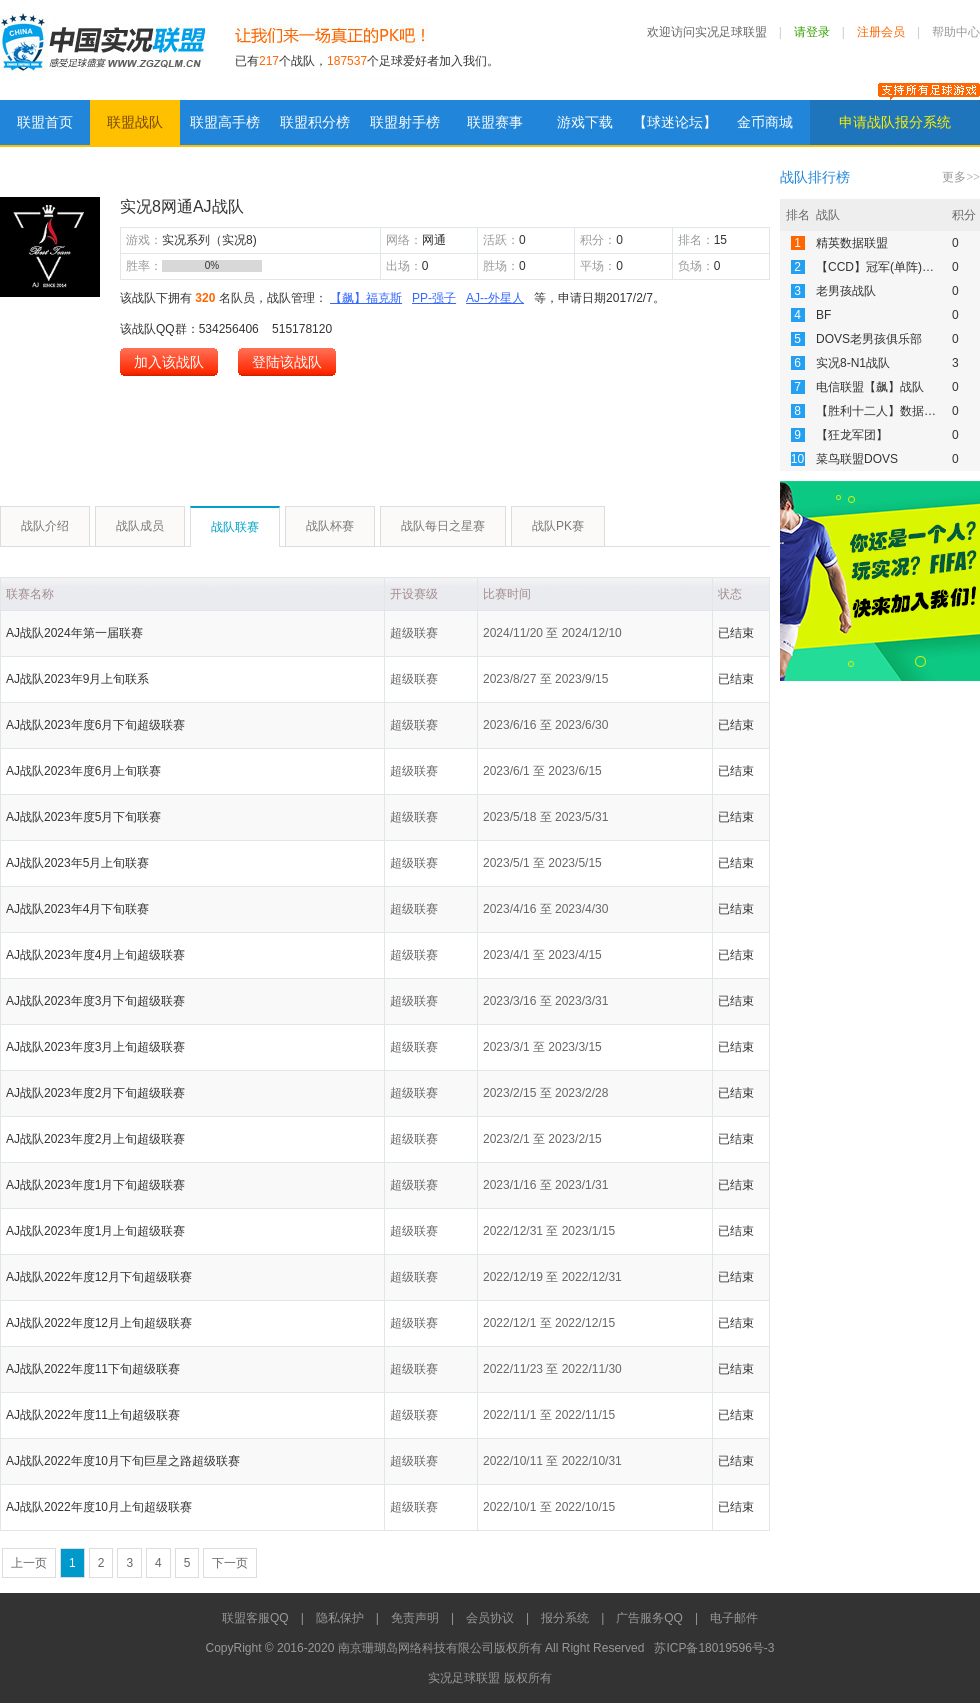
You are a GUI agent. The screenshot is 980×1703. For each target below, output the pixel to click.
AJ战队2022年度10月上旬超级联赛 (99, 1507)
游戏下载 (585, 122)
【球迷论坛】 (675, 122)
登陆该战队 (287, 362)
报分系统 (565, 1618)
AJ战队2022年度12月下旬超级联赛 (99, 1277)
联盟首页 (45, 122)
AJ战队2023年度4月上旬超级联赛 (95, 955)
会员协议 (490, 1618)
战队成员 (140, 526)
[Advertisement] (364, 431)
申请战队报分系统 (895, 122)
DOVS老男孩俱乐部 (869, 339)
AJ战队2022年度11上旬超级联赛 (93, 1415)
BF (823, 315)
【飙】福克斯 (366, 298)
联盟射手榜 (405, 122)
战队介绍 (45, 526)
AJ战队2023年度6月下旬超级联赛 (95, 725)
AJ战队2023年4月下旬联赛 (77, 909)
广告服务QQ (649, 1618)
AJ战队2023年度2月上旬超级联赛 (95, 1139)
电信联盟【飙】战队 (870, 387)
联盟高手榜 (225, 122)
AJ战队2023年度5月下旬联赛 (83, 817)
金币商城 (765, 122)
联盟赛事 (495, 122)
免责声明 (415, 1618)
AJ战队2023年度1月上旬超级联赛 (95, 1231)
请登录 (812, 32)
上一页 (29, 1563)
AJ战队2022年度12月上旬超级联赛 (99, 1323)
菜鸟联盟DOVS (857, 459)
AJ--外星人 (495, 298)
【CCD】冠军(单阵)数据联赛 (893, 267)
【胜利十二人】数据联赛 (882, 411)
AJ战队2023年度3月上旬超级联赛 (95, 1047)
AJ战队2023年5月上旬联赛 (77, 863)
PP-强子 (434, 298)
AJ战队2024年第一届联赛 (74, 633)
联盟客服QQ (255, 1618)
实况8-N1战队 (853, 363)
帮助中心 (956, 32)
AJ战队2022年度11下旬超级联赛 (93, 1369)
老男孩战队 (846, 291)
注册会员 (881, 32)
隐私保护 (340, 1618)
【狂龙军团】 (852, 435)
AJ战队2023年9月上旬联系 (77, 679)
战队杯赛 (330, 526)
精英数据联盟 (852, 243)
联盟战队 (135, 122)
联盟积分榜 (315, 122)
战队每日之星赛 (443, 526)
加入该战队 (169, 362)
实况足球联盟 (102, 50)
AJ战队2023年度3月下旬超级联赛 (95, 1001)
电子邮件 (734, 1618)
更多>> (961, 177)
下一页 (230, 1563)
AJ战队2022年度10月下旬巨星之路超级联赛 (123, 1461)
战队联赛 (235, 527)
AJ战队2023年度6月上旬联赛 (83, 771)
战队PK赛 (558, 526)
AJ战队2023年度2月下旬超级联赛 (95, 1093)
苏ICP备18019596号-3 (714, 1648)
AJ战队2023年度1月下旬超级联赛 (95, 1185)
